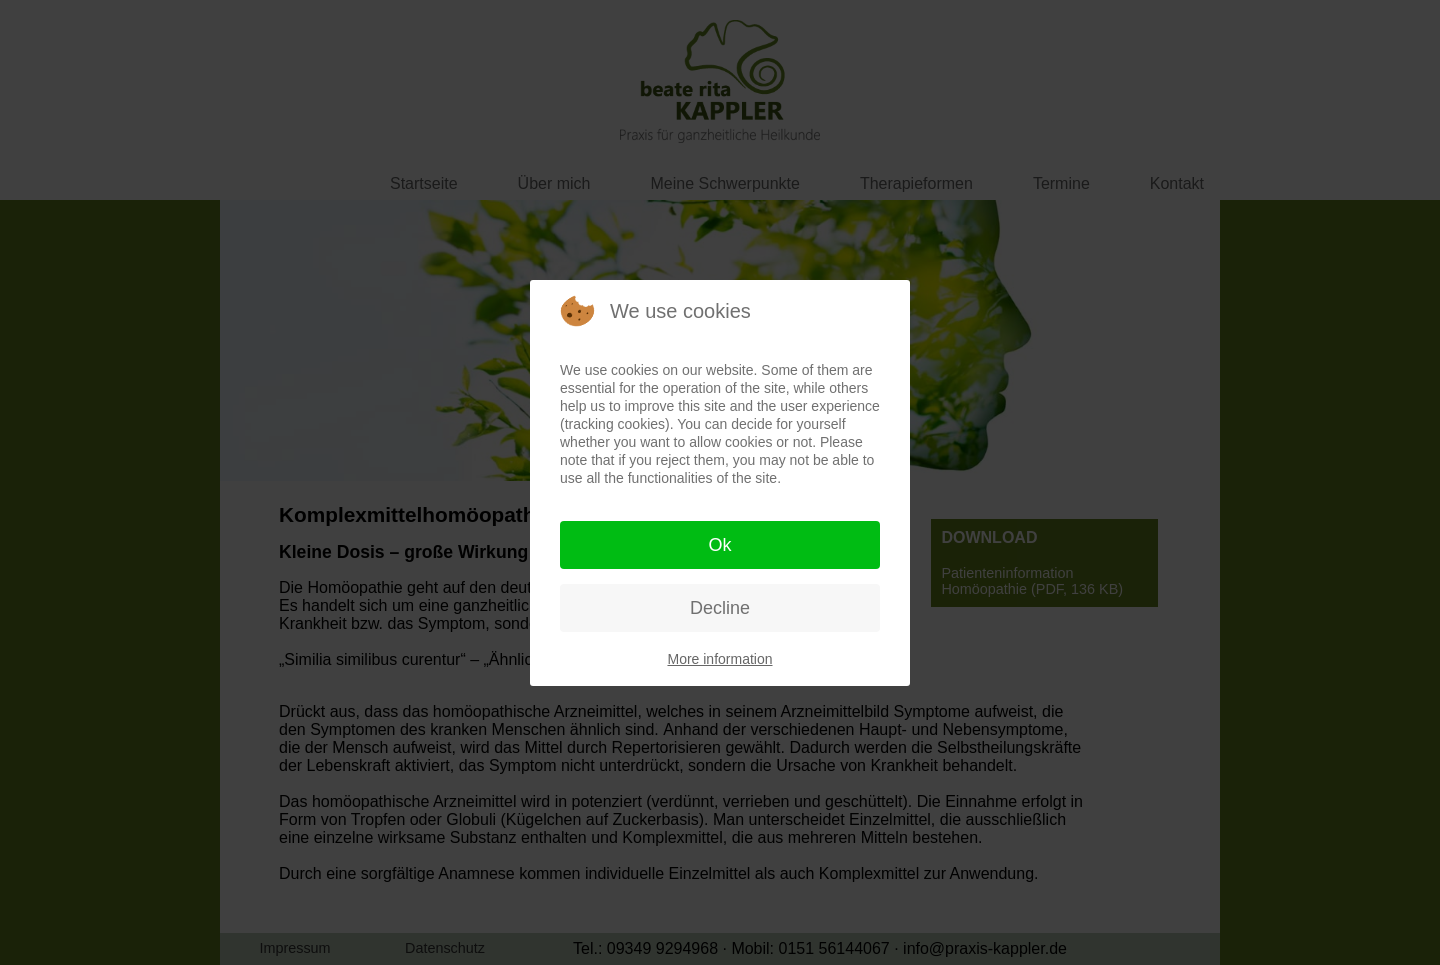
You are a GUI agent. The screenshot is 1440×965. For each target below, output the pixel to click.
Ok (719, 545)
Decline (720, 608)
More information (719, 659)
